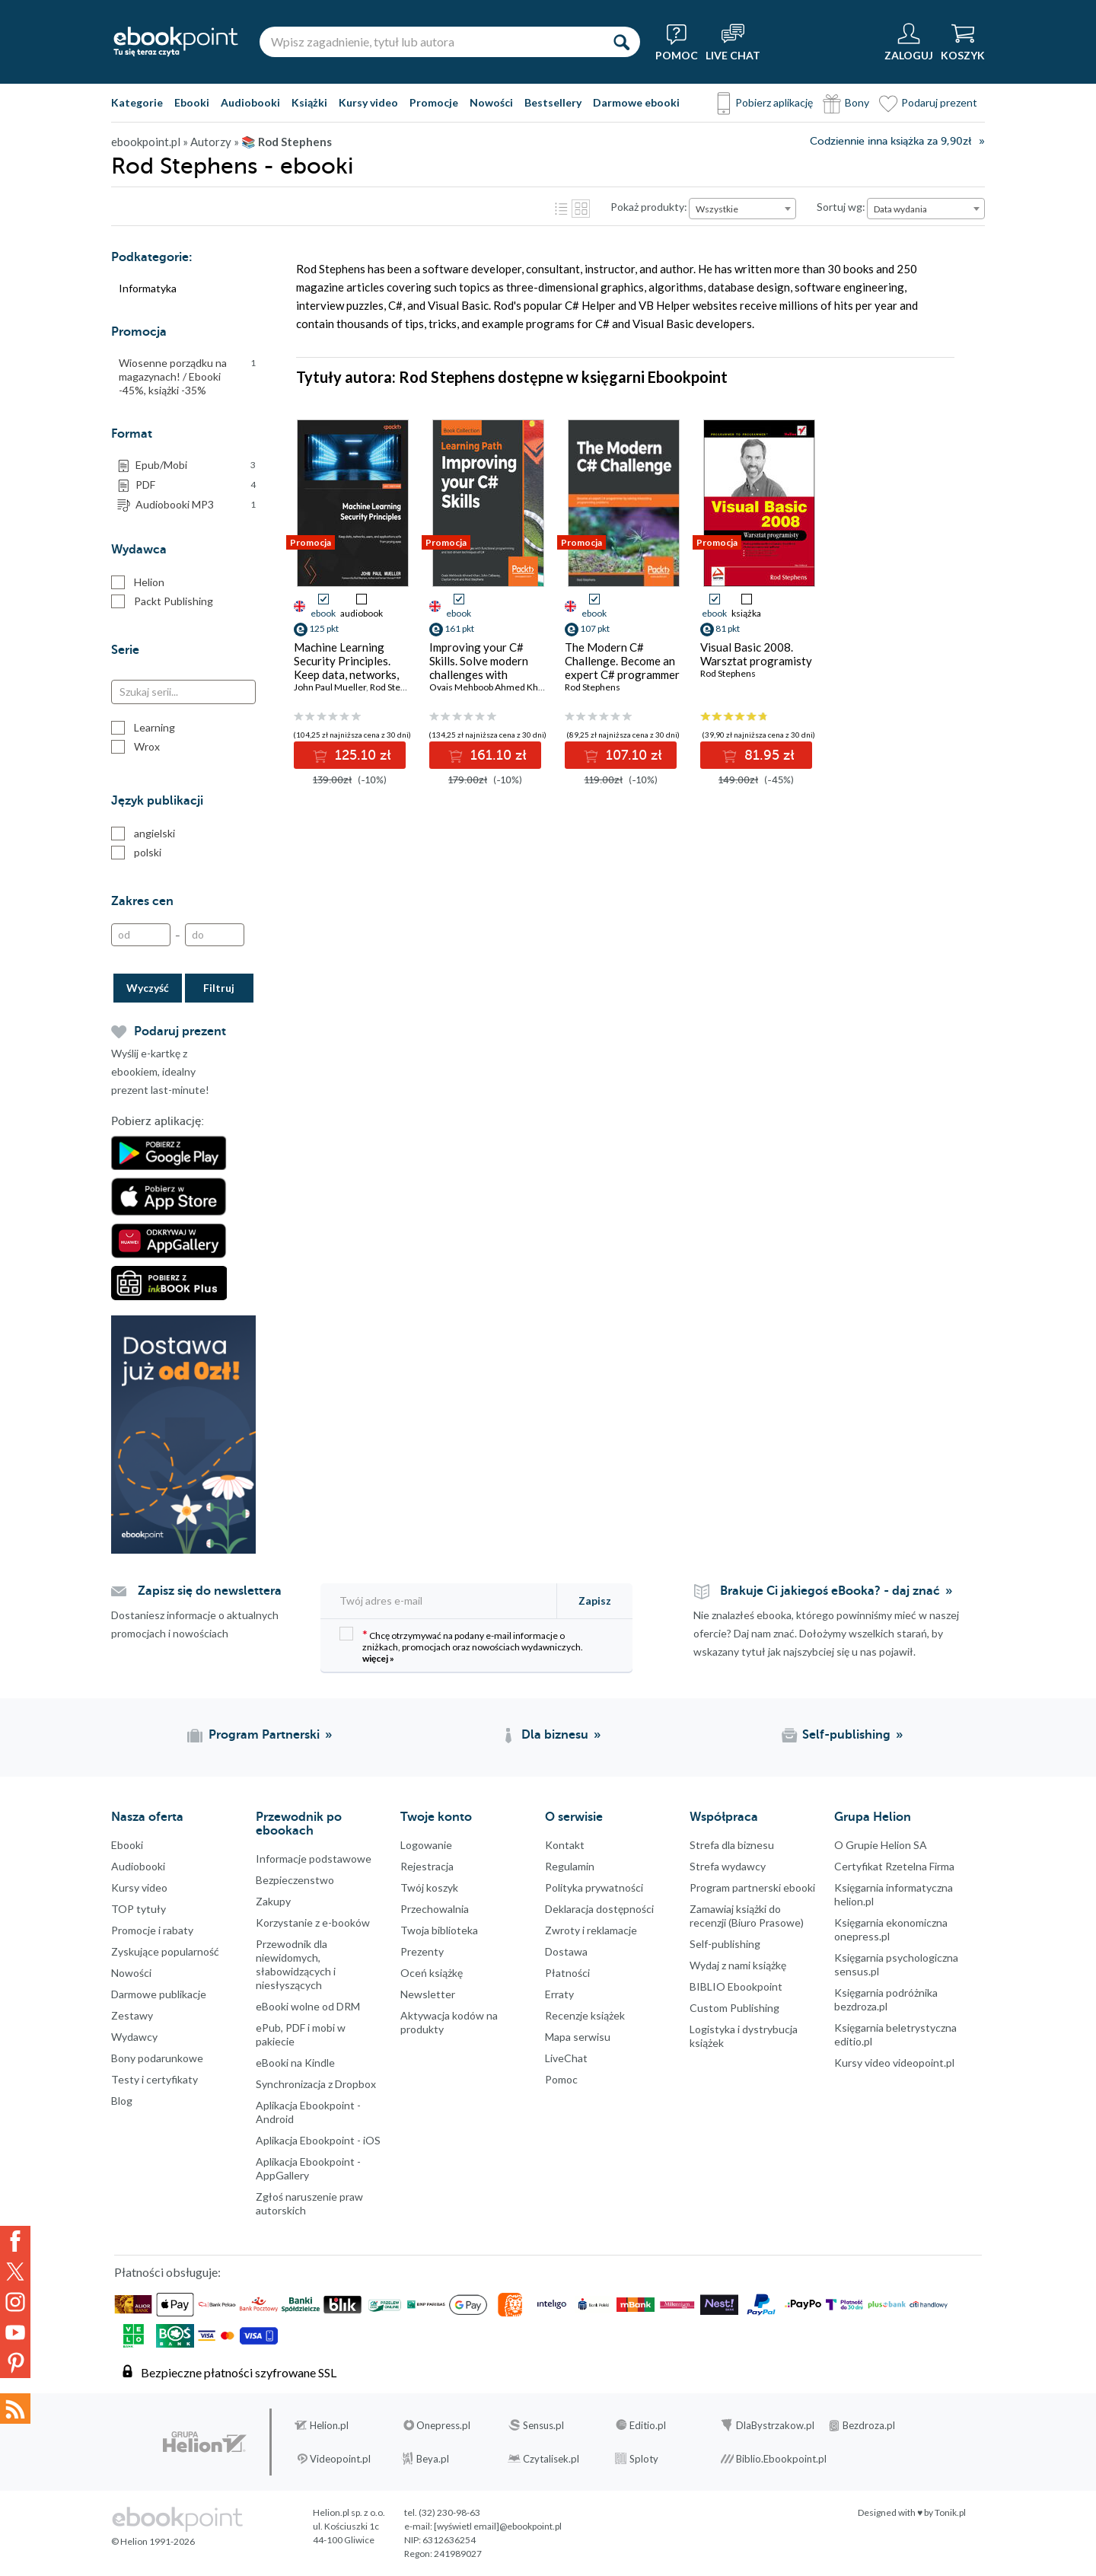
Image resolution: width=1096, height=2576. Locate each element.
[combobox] (742, 208)
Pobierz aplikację (774, 102)
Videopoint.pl (340, 2459)
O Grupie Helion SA (880, 1844)
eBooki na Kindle (295, 2062)
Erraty (559, 1994)
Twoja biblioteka (439, 1930)
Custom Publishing (734, 2007)
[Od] (140, 934)
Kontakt (565, 1844)
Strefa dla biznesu (732, 1844)
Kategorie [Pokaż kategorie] (137, 102)
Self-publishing (725, 1943)
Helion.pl (329, 2425)
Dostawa (566, 1951)
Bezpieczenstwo (295, 1879)
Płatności (567, 1972)
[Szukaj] (621, 42)
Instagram (15, 2302)
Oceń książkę (431, 1972)
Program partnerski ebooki (752, 1887)
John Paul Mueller (330, 687)
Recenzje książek (585, 2015)
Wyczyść (147, 987)
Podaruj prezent (939, 102)
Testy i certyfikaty (154, 2079)
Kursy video (368, 102)
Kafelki (581, 208)
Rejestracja (427, 1866)
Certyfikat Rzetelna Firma (894, 1866)
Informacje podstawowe (313, 1858)
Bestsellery (552, 102)
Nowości (491, 102)
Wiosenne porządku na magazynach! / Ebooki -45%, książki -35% (187, 376)
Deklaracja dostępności (599, 1908)
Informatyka (148, 288)
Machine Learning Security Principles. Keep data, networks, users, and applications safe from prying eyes (351, 674)
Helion (137, 582)
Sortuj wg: (841, 206)
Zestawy (132, 2015)
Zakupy (273, 1901)
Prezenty (422, 1951)
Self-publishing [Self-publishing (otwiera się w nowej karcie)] (846, 1735)
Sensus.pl (543, 2425)
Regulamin (569, 1866)
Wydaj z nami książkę (738, 1965)
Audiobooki (250, 102)
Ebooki (191, 102)
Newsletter (427, 1994)
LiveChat (566, 2058)
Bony (857, 102)
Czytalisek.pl (551, 2459)
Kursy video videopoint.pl (894, 2062)
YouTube (15, 2332)
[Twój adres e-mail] (439, 1600)
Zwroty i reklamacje (591, 1930)
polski (136, 852)
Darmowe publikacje (158, 1994)
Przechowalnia (434, 1908)
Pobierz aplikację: (157, 1121)
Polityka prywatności (594, 1887)
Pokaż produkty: (648, 206)
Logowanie (426, 1844)
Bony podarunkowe (157, 2058)
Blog (121, 2100)
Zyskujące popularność (165, 1951)
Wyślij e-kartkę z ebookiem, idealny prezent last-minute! (160, 1071)
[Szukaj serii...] (183, 692)
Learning (143, 728)
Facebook (15, 2241)
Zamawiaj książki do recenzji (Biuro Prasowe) (747, 1915)
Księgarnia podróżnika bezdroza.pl (886, 1999)
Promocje (433, 102)
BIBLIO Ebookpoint (736, 1986)
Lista (561, 208)
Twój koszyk (429, 1887)
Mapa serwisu (577, 2036)
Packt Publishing (162, 601)
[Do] (214, 934)
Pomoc (561, 2079)
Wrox (135, 747)
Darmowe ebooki (636, 102)
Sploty (643, 2459)
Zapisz (594, 1600)
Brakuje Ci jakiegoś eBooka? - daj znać (830, 1591)
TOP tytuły (138, 1908)
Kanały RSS (15, 2408)
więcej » (378, 1658)
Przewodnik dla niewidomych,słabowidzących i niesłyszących (296, 1964)
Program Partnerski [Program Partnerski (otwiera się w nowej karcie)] (264, 1735)
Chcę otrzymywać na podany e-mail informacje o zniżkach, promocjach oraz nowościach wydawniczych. (461, 1645)
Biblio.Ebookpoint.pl (781, 2459)
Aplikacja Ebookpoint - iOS (318, 2140)
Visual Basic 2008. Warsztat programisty (756, 654)
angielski (143, 833)
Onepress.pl (443, 2425)
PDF (195, 485)
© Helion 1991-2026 (153, 2541)
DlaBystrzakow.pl (775, 2425)
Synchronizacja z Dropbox (316, 2083)
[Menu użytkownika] (908, 42)
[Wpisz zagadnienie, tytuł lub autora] (431, 42)
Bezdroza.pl (869, 2425)
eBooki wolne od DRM (308, 2006)
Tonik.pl (950, 2512)
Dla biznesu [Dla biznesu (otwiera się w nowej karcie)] (554, 1735)
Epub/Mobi (195, 465)
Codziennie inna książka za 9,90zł (890, 141)
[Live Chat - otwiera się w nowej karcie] (733, 42)
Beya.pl (432, 2459)
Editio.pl (647, 2425)
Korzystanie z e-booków (313, 1922)
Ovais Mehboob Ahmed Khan (488, 687)
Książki (309, 102)
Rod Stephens (397, 687)
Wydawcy (134, 2036)
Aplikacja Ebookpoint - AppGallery (308, 2168)
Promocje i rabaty (152, 1930)
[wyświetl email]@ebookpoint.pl (498, 2526)
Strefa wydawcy (728, 1866)
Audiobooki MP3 (195, 505)
